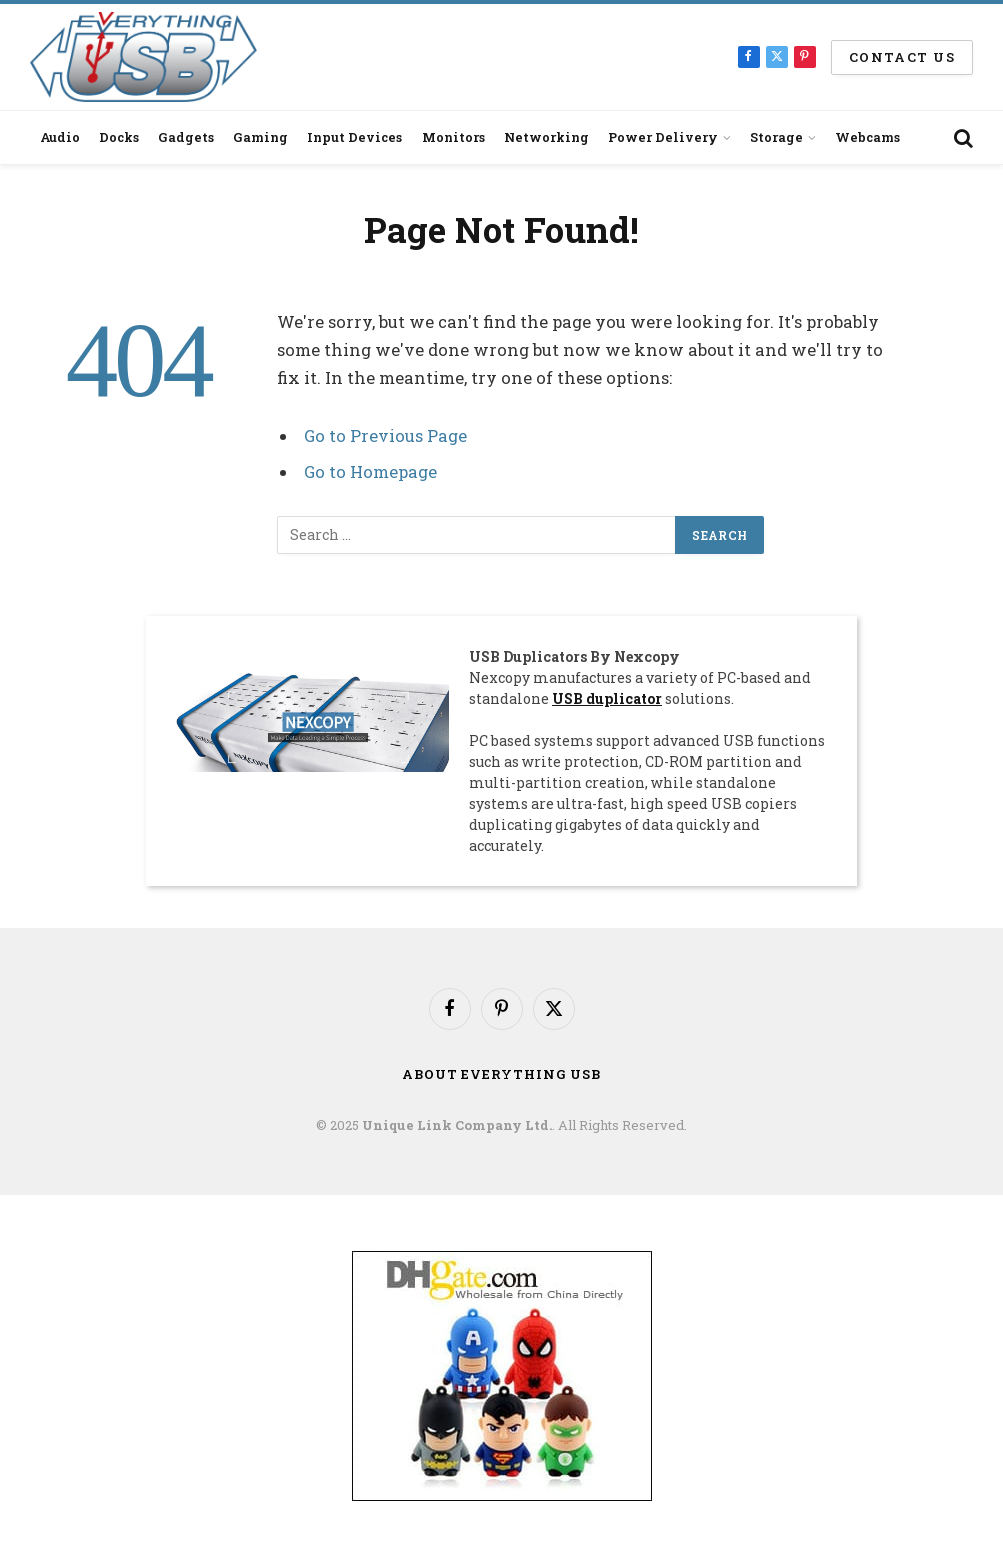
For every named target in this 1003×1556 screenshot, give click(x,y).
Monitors (453, 137)
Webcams (867, 137)
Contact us (902, 57)
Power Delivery (663, 137)
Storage (776, 137)
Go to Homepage (370, 471)
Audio (60, 137)
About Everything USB (501, 1073)
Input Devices (354, 137)
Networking (546, 137)
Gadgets (186, 137)
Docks (119, 137)
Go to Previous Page (385, 435)
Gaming (260, 137)
